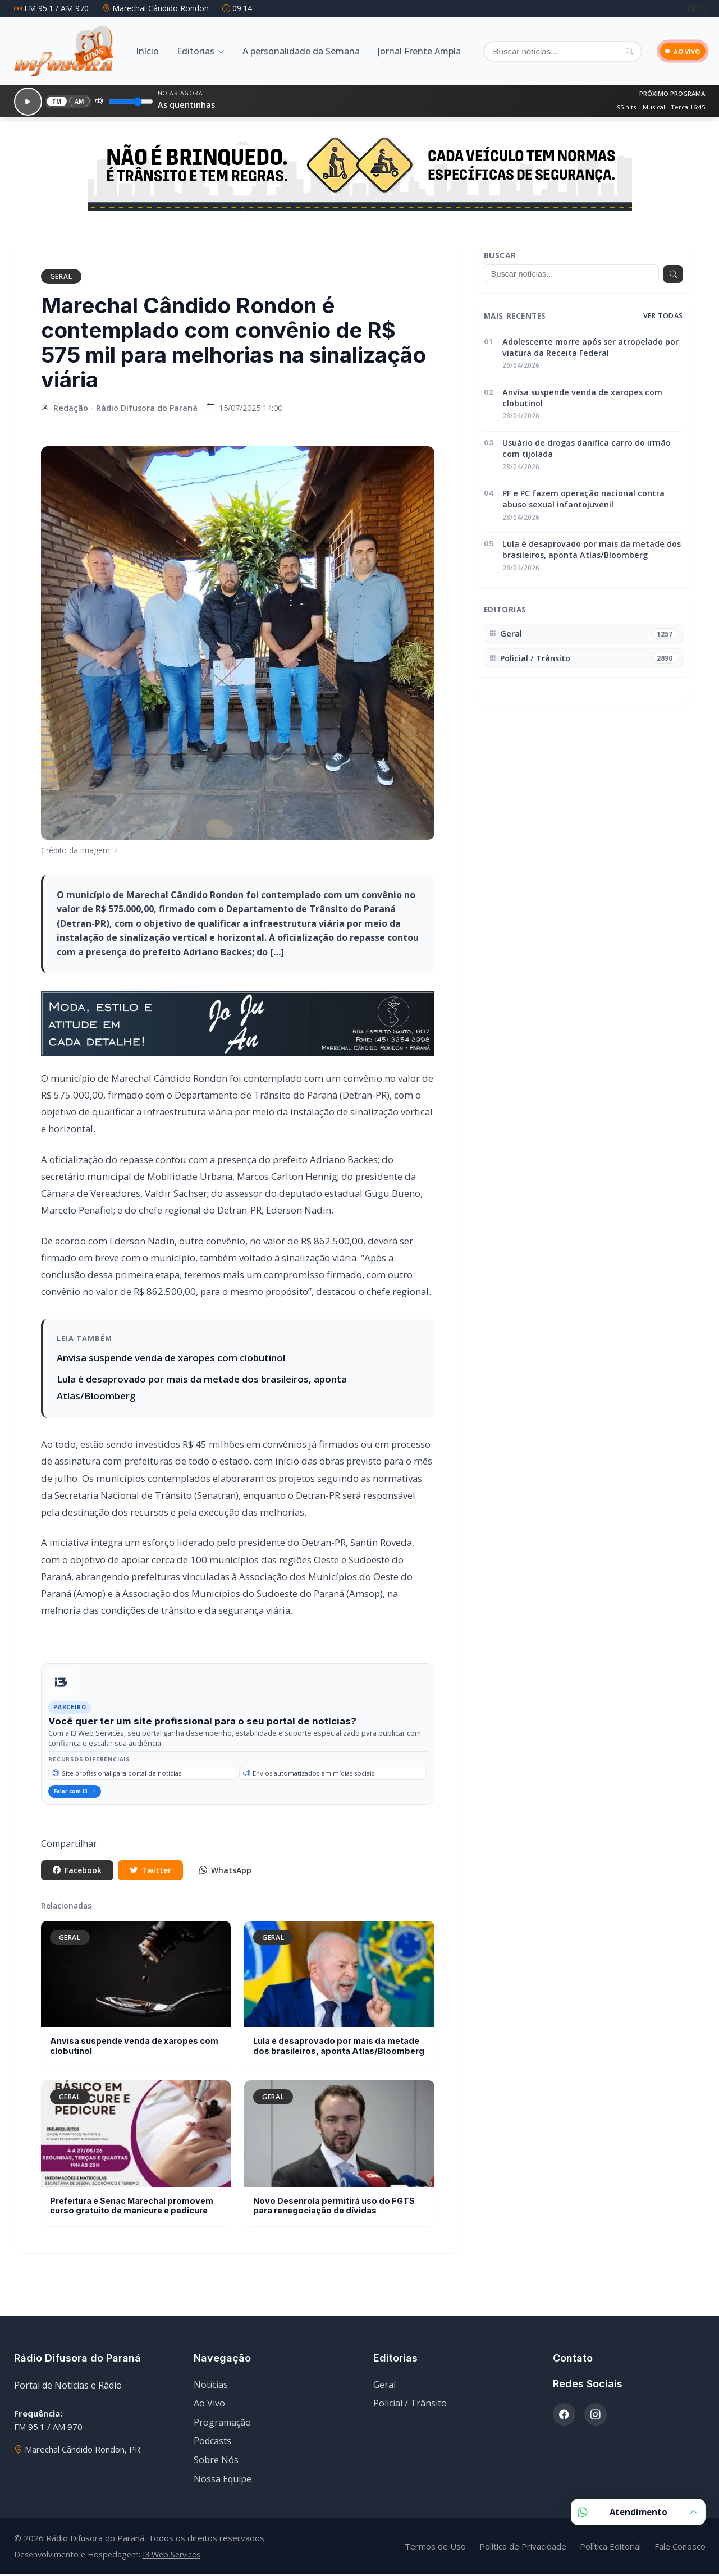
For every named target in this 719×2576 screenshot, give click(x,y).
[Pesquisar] (602, 51)
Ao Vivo (209, 2405)
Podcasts (212, 2442)
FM (48, 99)
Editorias (195, 51)
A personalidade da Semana (301, 51)
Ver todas (663, 313)
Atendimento (638, 2512)
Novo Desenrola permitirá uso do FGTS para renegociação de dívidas (334, 2206)
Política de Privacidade (522, 2547)
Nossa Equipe (222, 2480)
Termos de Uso (435, 2547)
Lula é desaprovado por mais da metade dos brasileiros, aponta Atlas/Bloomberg (338, 2047)
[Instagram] (702, 8)
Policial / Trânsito (410, 2405)
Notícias (211, 2386)
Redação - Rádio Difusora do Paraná (125, 405)
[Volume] (124, 99)
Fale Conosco (680, 2547)
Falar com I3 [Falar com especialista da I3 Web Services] (79, 1789)
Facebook (81, 1870)
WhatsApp (249, 1870)
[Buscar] (549, 51)
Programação (222, 2423)
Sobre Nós (216, 2461)
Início (147, 51)
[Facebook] (693, 8)
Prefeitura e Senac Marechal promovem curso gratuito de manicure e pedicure (131, 2206)
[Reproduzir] (23, 99)
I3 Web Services (171, 2556)
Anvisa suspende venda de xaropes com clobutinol (171, 1354)
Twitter (165, 1870)
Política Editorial (610, 2547)
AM (71, 99)
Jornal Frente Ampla (419, 51)
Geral (61, 273)
